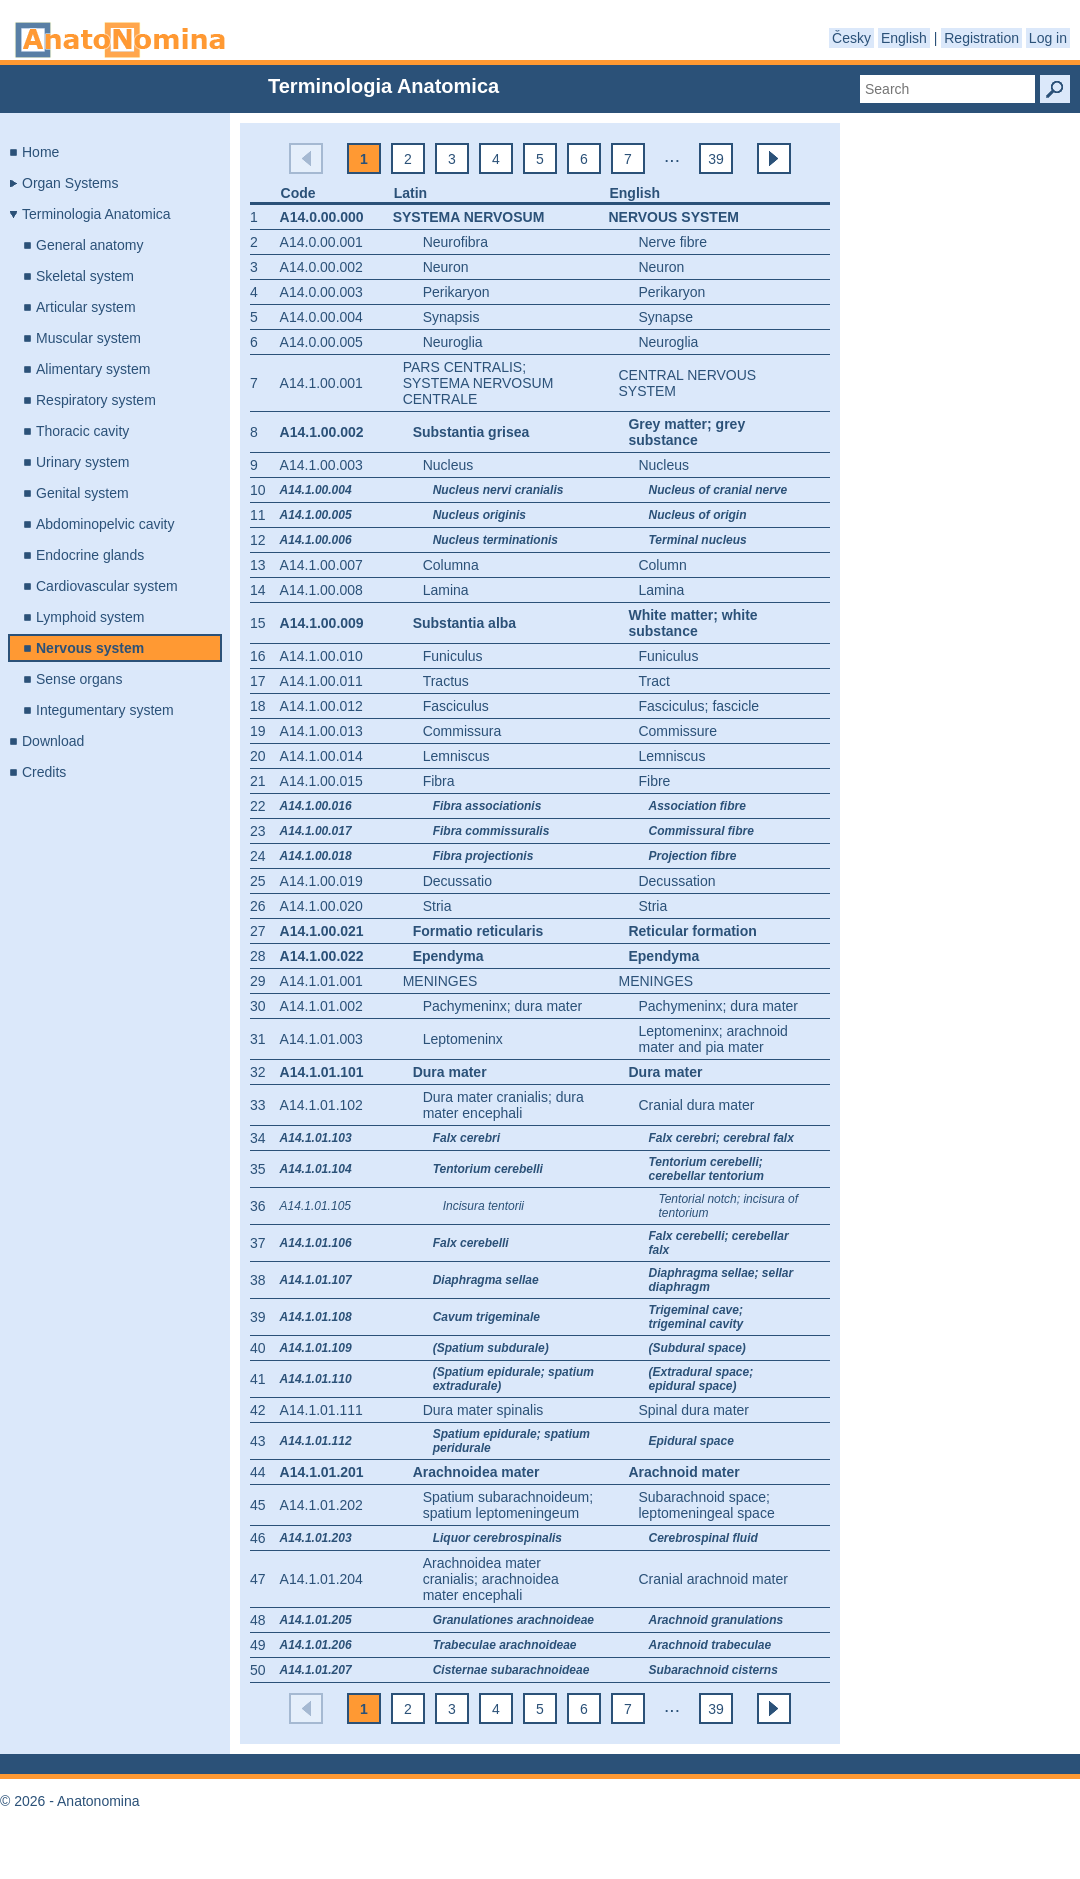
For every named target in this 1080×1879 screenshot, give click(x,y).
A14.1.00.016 (316, 806)
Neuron (446, 267)
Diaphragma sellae (486, 1280)
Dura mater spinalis (483, 1410)
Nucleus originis (479, 515)
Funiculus (453, 656)
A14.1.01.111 (321, 1410)
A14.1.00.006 (316, 540)
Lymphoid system (90, 617)
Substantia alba (464, 623)
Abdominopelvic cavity (105, 524)
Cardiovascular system (107, 586)
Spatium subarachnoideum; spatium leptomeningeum (508, 1505)
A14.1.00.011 (321, 681)
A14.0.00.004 (321, 317)
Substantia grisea (471, 432)
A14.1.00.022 (322, 956)
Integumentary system (105, 710)
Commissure (677, 731)
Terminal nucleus (697, 540)
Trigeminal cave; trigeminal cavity (695, 1317)
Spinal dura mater (693, 1410)
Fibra (439, 781)
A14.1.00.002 (322, 432)
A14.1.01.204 (321, 1579)
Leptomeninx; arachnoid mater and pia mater (712, 1039)
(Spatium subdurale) (491, 1348)
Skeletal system (85, 276)
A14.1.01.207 (316, 1670)
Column (662, 565)
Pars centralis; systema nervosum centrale (478, 383)
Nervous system (90, 648)
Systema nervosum (469, 217)
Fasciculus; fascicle (698, 706)
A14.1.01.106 (316, 1243)
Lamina (446, 590)
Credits (44, 772)
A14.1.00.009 (322, 623)
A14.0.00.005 (321, 342)
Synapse (665, 317)
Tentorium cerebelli (488, 1169)
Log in (1048, 38)
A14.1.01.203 (316, 1538)
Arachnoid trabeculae (709, 1645)
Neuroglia (453, 342)
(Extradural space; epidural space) (700, 1379)
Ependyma (448, 956)
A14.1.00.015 (321, 781)
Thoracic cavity (82, 431)
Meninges (440, 981)
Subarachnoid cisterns (712, 1670)
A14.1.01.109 (316, 1348)
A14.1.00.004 (316, 490)
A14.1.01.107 (316, 1280)
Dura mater (450, 1072)
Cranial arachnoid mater (712, 1579)
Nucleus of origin (697, 515)
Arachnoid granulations (715, 1620)
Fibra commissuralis (491, 831)
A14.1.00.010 (321, 656)
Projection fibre (692, 856)
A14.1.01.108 (316, 1317)
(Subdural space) (696, 1348)
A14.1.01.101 (322, 1072)
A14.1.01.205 (316, 1620)
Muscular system (88, 338)
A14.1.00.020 (321, 906)
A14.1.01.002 (321, 1006)
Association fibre (696, 806)
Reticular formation (692, 931)
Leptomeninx (463, 1039)
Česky (851, 38)
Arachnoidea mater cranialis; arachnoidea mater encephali (491, 1579)
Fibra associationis (487, 806)
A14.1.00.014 (321, 756)
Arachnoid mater (683, 1472)
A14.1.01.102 (321, 1105)
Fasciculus (456, 706)
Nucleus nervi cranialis (498, 490)
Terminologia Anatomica (96, 214)
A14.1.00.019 (321, 881)
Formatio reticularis (478, 931)
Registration (981, 38)
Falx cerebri (466, 1138)
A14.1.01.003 (321, 1039)
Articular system (86, 307)
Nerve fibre (672, 242)
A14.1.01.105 (315, 1206)
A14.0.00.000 (322, 217)
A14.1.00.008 (321, 590)
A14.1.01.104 (316, 1169)
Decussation (676, 881)
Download (53, 741)
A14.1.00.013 (321, 731)
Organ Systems (70, 183)
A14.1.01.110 (316, 1379)
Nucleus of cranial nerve (717, 490)
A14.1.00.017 (316, 831)
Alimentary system (93, 369)
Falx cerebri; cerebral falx (720, 1138)
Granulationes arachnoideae (513, 1620)
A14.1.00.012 (321, 706)
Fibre (654, 781)
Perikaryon (456, 292)
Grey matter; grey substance (686, 432)
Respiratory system (96, 400)
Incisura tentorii (483, 1206)
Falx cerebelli (471, 1243)
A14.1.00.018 (316, 856)
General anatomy (89, 245)
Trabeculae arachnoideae (505, 1645)
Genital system (82, 493)
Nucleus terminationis (495, 540)
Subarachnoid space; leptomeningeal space (706, 1505)
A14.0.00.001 (321, 242)
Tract (653, 681)
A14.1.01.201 (322, 1472)
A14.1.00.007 (321, 565)
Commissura (462, 731)
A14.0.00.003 (321, 292)
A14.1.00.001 (321, 383)
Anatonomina (120, 40)
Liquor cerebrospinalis (497, 1538)
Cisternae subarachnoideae (511, 1670)
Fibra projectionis (483, 856)
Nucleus (448, 465)
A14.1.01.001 (321, 981)
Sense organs (79, 679)
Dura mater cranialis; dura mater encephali (503, 1105)
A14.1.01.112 (316, 1441)
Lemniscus (456, 756)
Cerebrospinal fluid (702, 1538)
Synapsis (451, 317)
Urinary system (82, 462)
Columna (451, 565)
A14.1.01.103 (316, 1138)
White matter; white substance (692, 623)
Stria (437, 906)
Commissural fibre (700, 831)
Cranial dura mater (696, 1105)
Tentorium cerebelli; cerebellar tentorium (705, 1169)
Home (40, 152)
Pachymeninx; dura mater (503, 1006)
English (904, 38)
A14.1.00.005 (316, 515)
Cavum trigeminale (486, 1317)
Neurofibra (455, 242)
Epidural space (690, 1441)
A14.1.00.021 (322, 931)
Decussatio (457, 881)
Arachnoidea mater (476, 1472)
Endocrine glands (90, 555)
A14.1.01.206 (316, 1645)
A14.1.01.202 (321, 1505)
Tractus (446, 681)
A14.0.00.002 (321, 267)
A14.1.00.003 (321, 465)
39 (716, 159)
